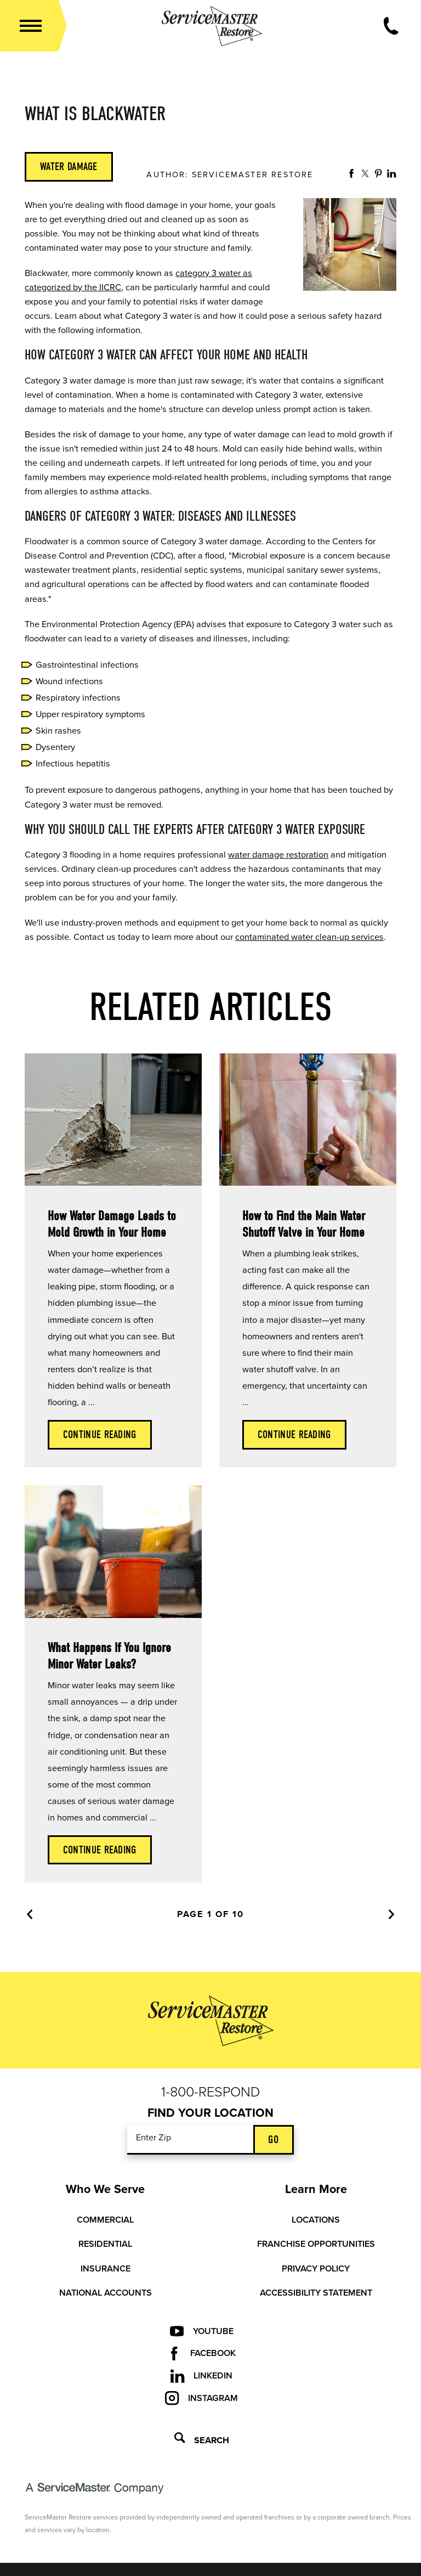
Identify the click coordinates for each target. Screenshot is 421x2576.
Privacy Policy (316, 2268)
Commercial (105, 2219)
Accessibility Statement (316, 2292)
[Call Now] (391, 26)
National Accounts (105, 2292)
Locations (316, 2219)
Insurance (105, 2268)
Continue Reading (99, 1434)
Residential (105, 2244)
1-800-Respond (210, 2092)
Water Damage (69, 166)
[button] (31, 26)
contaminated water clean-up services (309, 937)
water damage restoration (278, 854)
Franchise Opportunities (316, 2244)
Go (273, 2139)
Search (201, 2439)
